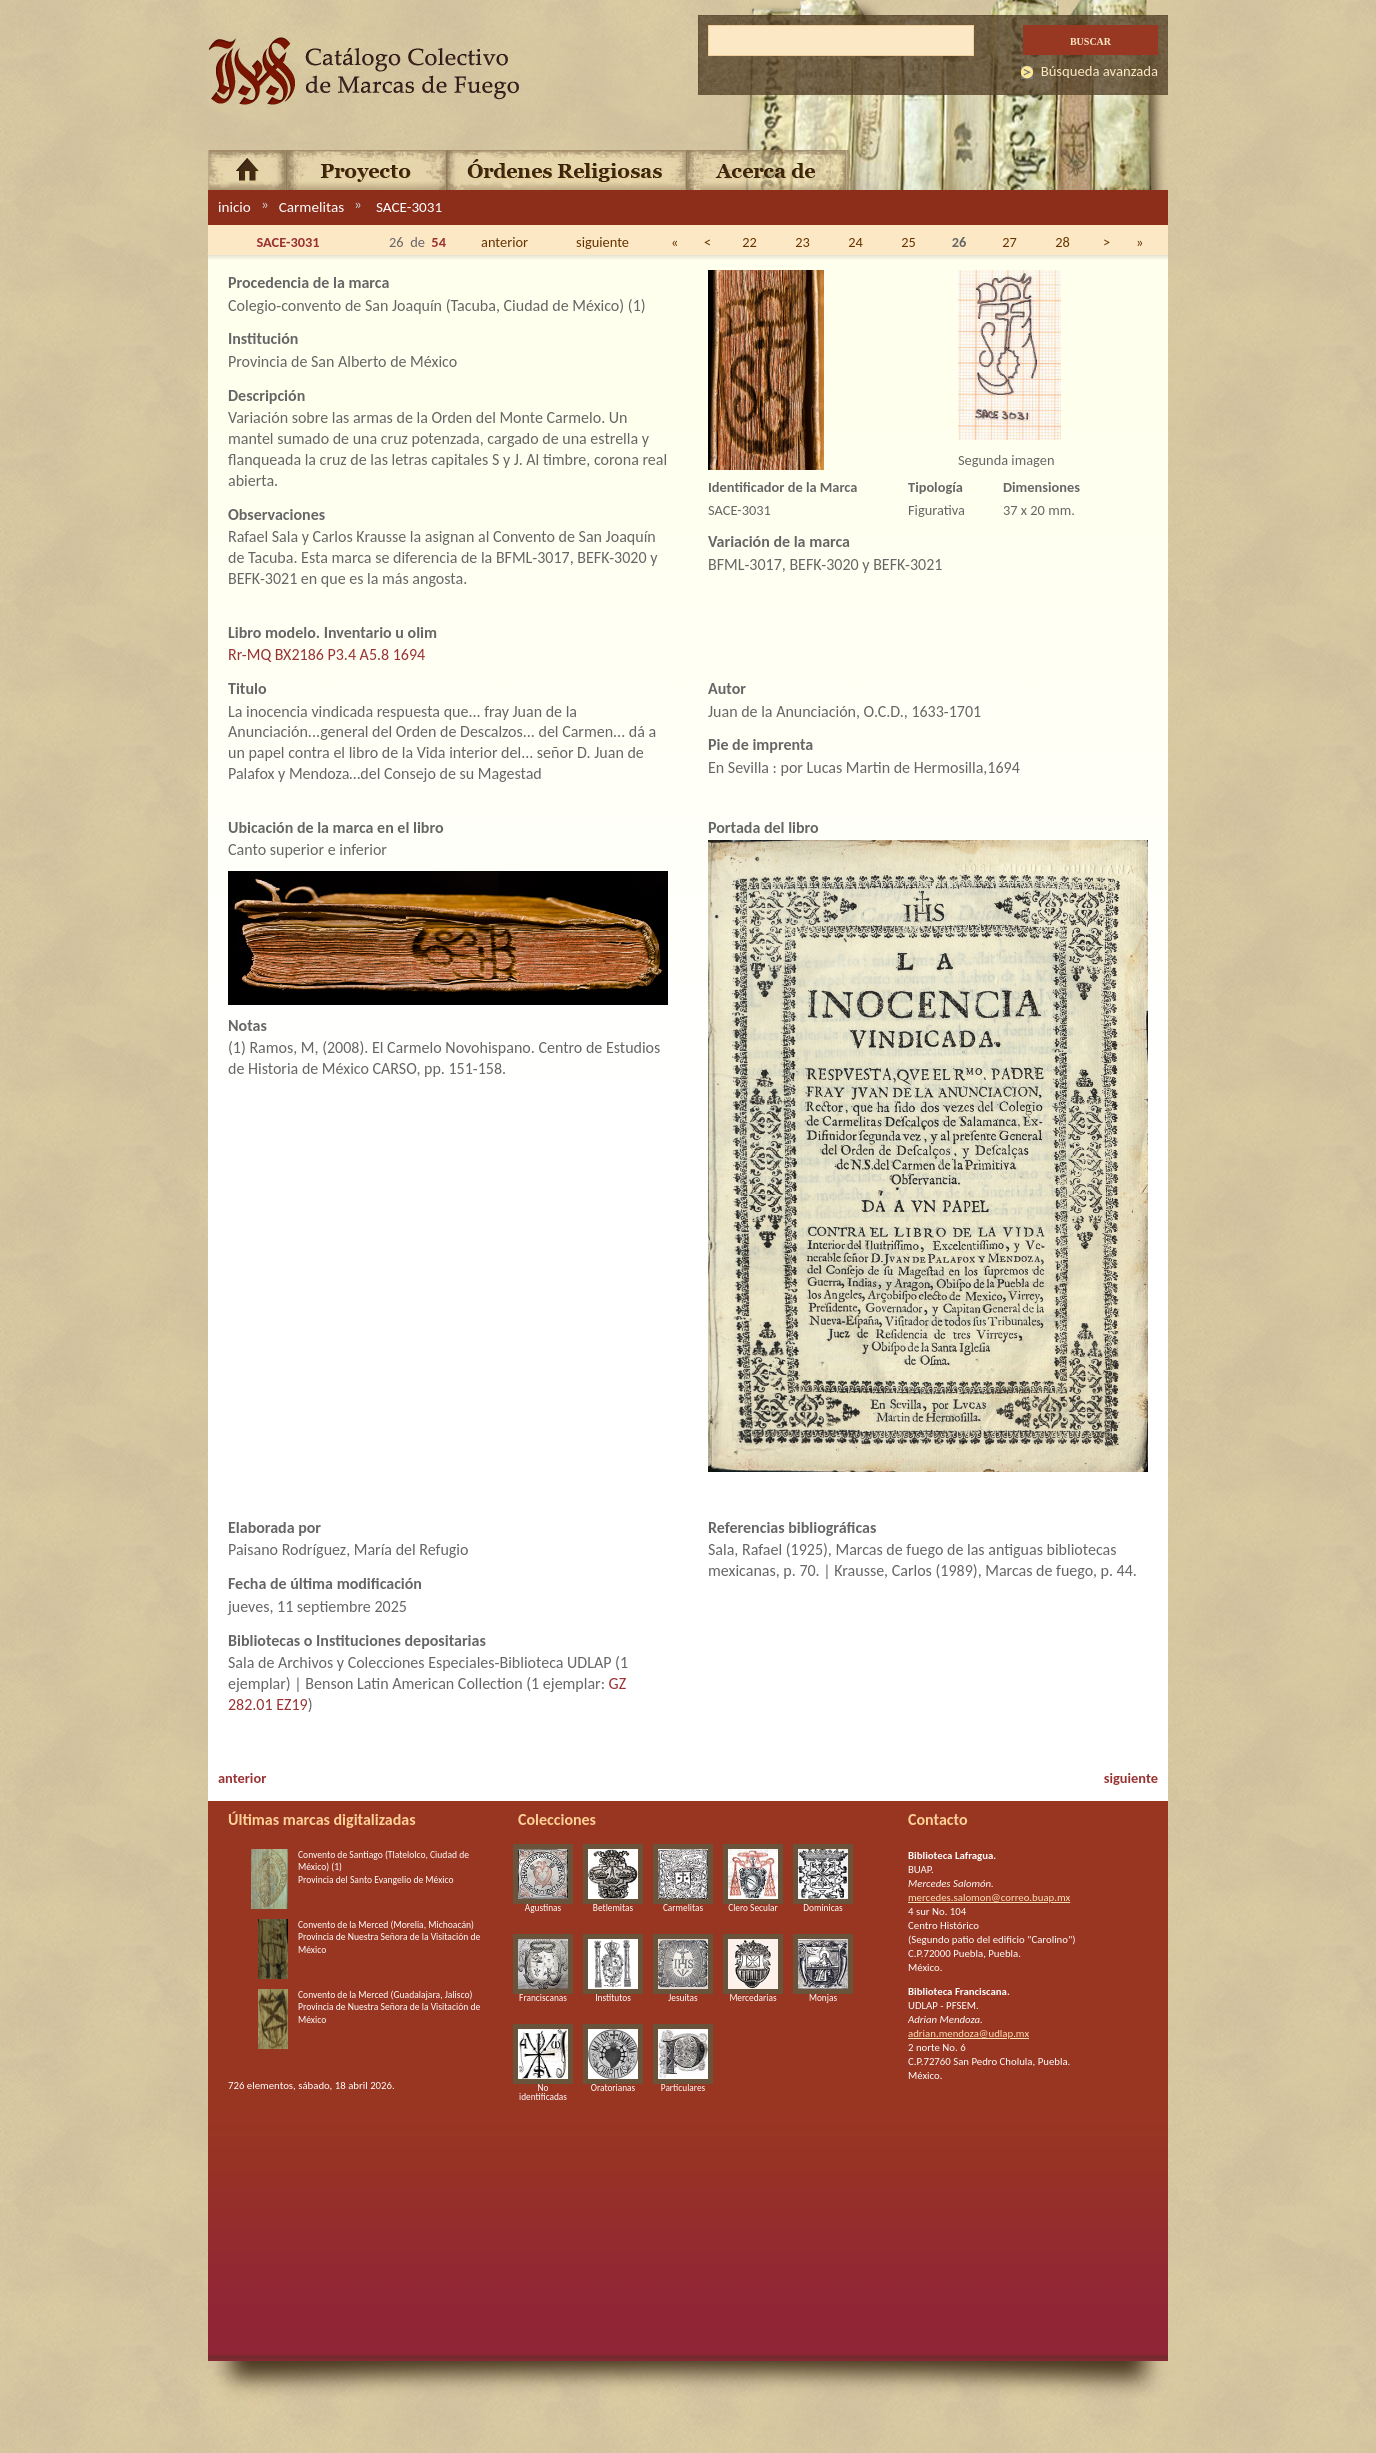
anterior (504, 242)
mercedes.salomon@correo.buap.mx (989, 1897)
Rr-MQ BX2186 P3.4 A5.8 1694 (326, 654)
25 (908, 242)
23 (802, 242)
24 (855, 242)
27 (1009, 242)
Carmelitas (311, 207)
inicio (234, 207)
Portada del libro (763, 827)
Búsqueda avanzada (1099, 71)
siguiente (602, 242)
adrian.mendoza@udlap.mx (968, 2033)
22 (749, 242)
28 (1062, 242)
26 (959, 242)
